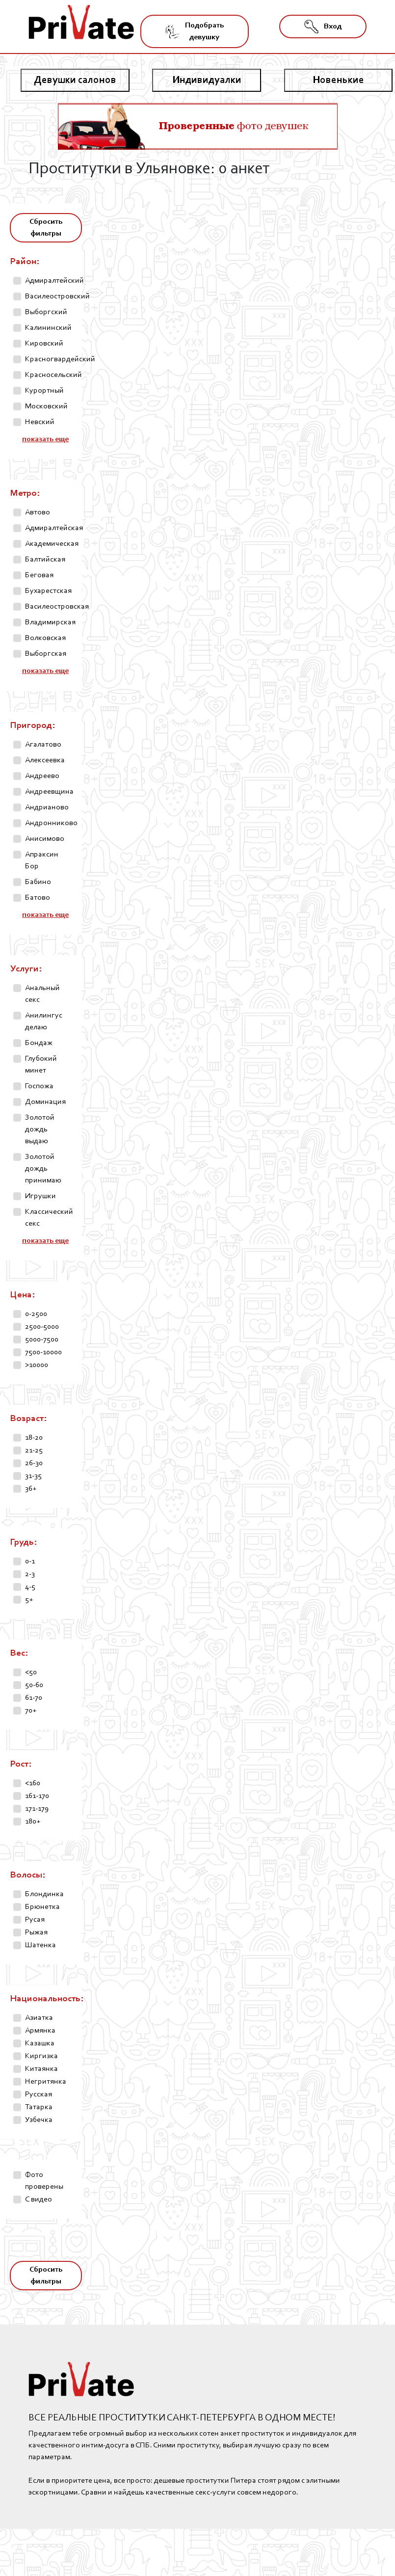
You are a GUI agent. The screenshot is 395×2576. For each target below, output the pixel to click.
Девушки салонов (75, 80)
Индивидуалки (206, 80)
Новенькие (338, 80)
